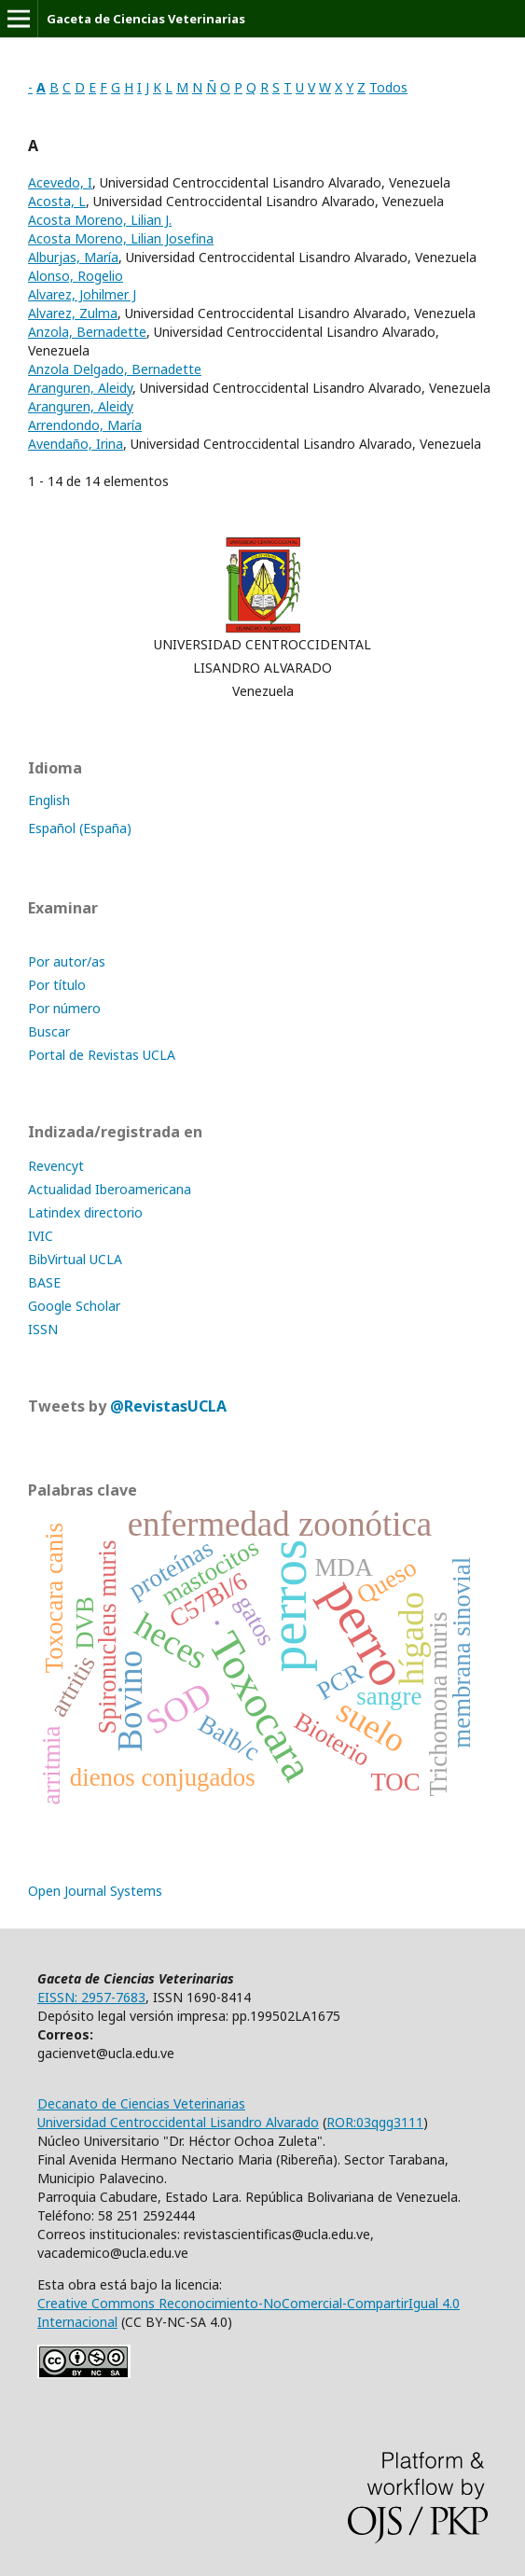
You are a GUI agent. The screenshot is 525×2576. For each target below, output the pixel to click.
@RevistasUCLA (168, 1406)
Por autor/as (66, 961)
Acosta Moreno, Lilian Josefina (121, 238)
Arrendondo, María (85, 425)
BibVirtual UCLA (75, 1259)
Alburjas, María (73, 257)
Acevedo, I (60, 182)
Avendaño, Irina (75, 444)
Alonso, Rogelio (75, 276)
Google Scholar (74, 1306)
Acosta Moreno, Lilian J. (100, 220)
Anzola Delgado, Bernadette (114, 369)
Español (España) (79, 828)
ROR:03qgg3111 (374, 2122)
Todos (388, 87)
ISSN (43, 1329)
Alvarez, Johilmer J (82, 294)
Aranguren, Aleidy (80, 388)
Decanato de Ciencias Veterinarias (141, 2103)
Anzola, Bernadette (87, 332)
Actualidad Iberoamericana (109, 1189)
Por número (64, 1008)
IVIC (40, 1236)
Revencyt (56, 1166)
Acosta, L (57, 201)
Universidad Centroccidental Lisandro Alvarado (178, 2122)
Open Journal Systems (95, 1891)
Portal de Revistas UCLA (101, 1055)
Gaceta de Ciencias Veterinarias (146, 18)
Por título (57, 985)
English (49, 800)
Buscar (49, 1031)
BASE (44, 1282)
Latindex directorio (85, 1212)
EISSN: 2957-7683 (91, 1997)
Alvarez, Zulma (72, 313)
